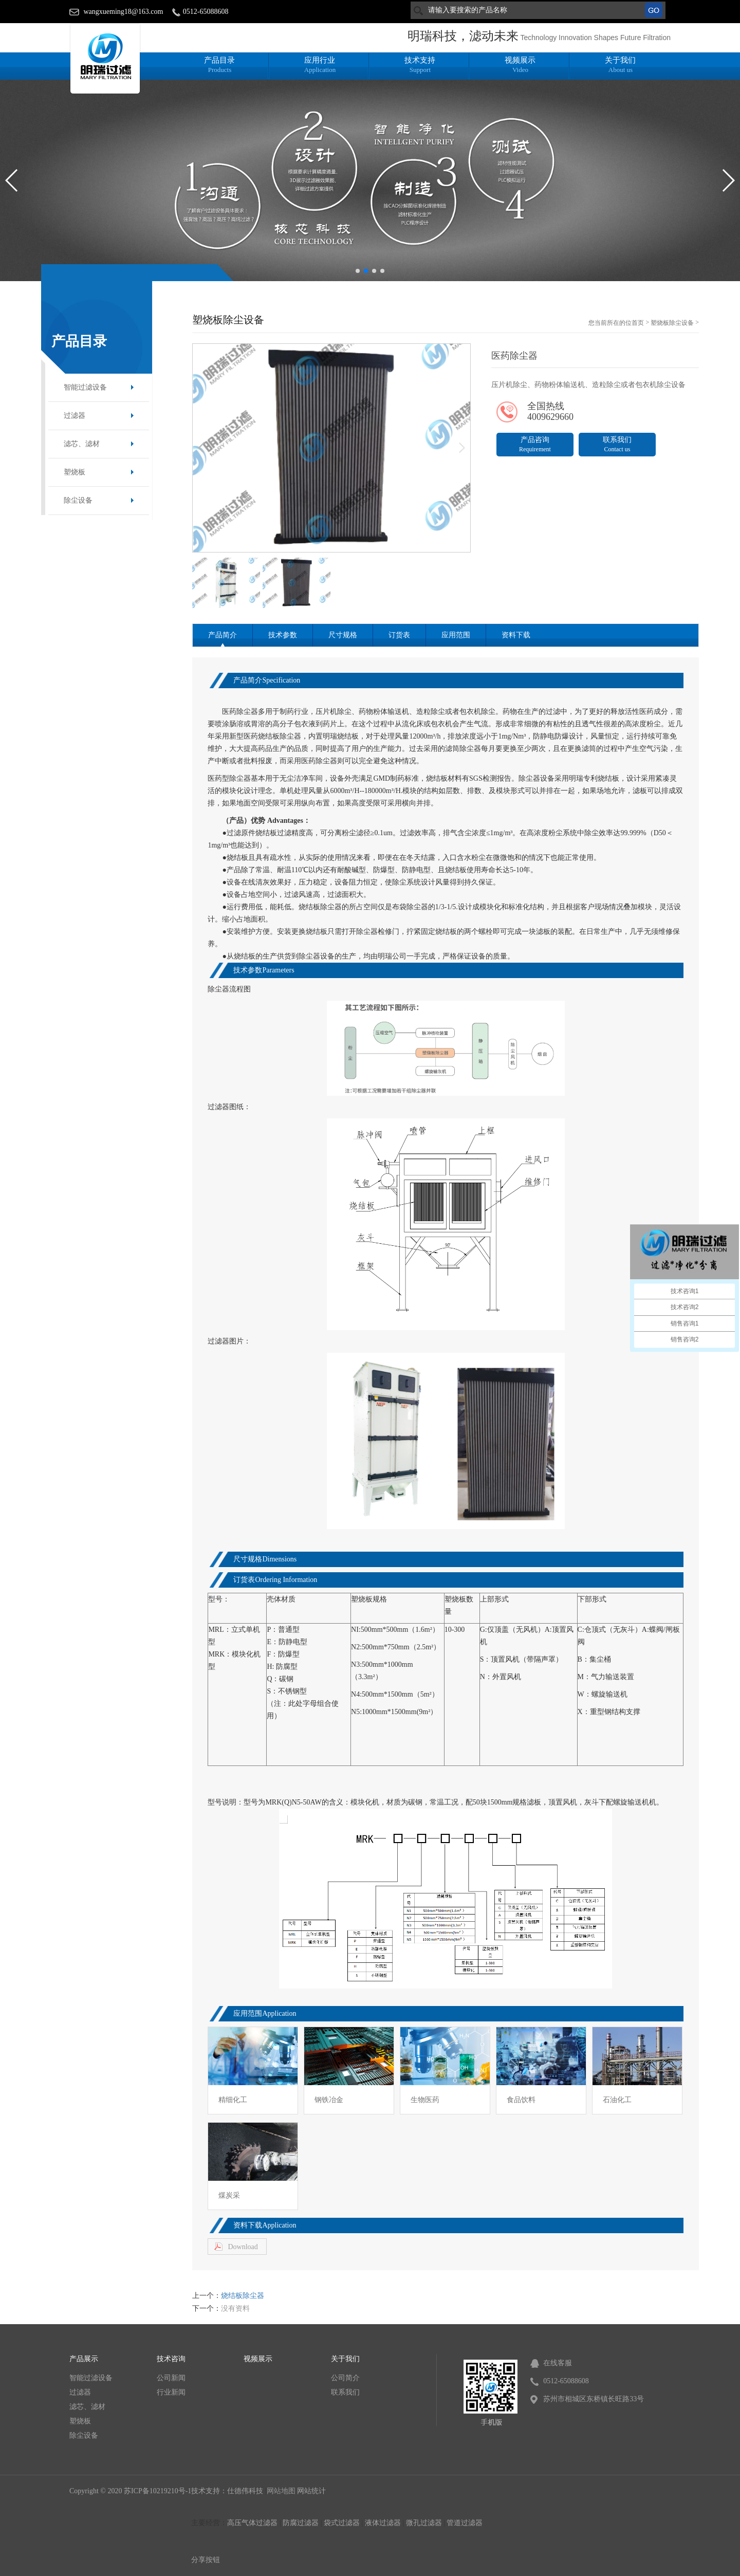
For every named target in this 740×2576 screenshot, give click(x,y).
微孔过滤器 (424, 2523)
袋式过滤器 (342, 2523)
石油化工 (617, 2100)
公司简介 (345, 2378)
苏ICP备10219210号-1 (157, 2491)
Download (242, 2247)
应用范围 (455, 635)
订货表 (399, 635)
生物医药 (425, 2100)
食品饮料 (521, 2100)
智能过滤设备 (85, 387)
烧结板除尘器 (242, 2295)
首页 (638, 322)
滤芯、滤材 (82, 444)
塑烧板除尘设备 (672, 322)
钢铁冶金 (328, 2100)
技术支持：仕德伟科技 (228, 2491)
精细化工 (232, 2100)
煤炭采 (229, 2195)
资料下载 (516, 635)
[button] (358, 271)
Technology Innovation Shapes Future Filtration (595, 37)
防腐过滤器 (301, 2523)
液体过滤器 (383, 2523)
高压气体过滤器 (252, 2523)
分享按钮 (205, 2560)
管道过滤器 (465, 2523)
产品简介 (222, 635)
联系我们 (617, 444)
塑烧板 (74, 472)
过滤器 (74, 415)
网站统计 (311, 2491)
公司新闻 (171, 2378)
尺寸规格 (342, 635)
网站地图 (281, 2491)
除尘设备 (78, 500)
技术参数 (282, 635)
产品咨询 (535, 444)
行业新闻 (171, 2392)
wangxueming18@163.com (123, 11)
